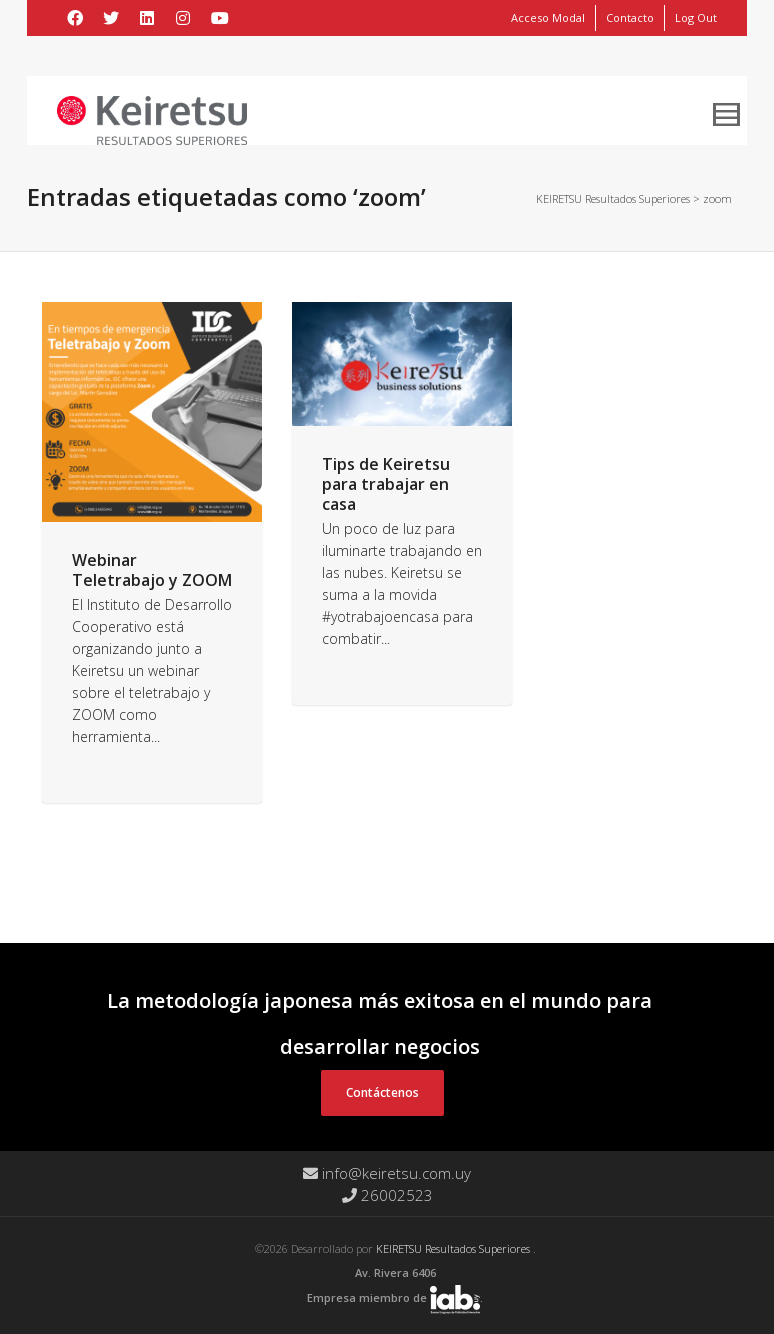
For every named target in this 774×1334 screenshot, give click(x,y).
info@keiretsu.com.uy (387, 1173)
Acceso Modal (548, 17)
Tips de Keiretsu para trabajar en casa (386, 484)
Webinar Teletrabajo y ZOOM (152, 570)
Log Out (696, 17)
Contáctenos (382, 1092)
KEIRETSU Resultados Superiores (454, 1248)
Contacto (630, 17)
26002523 (387, 1195)
